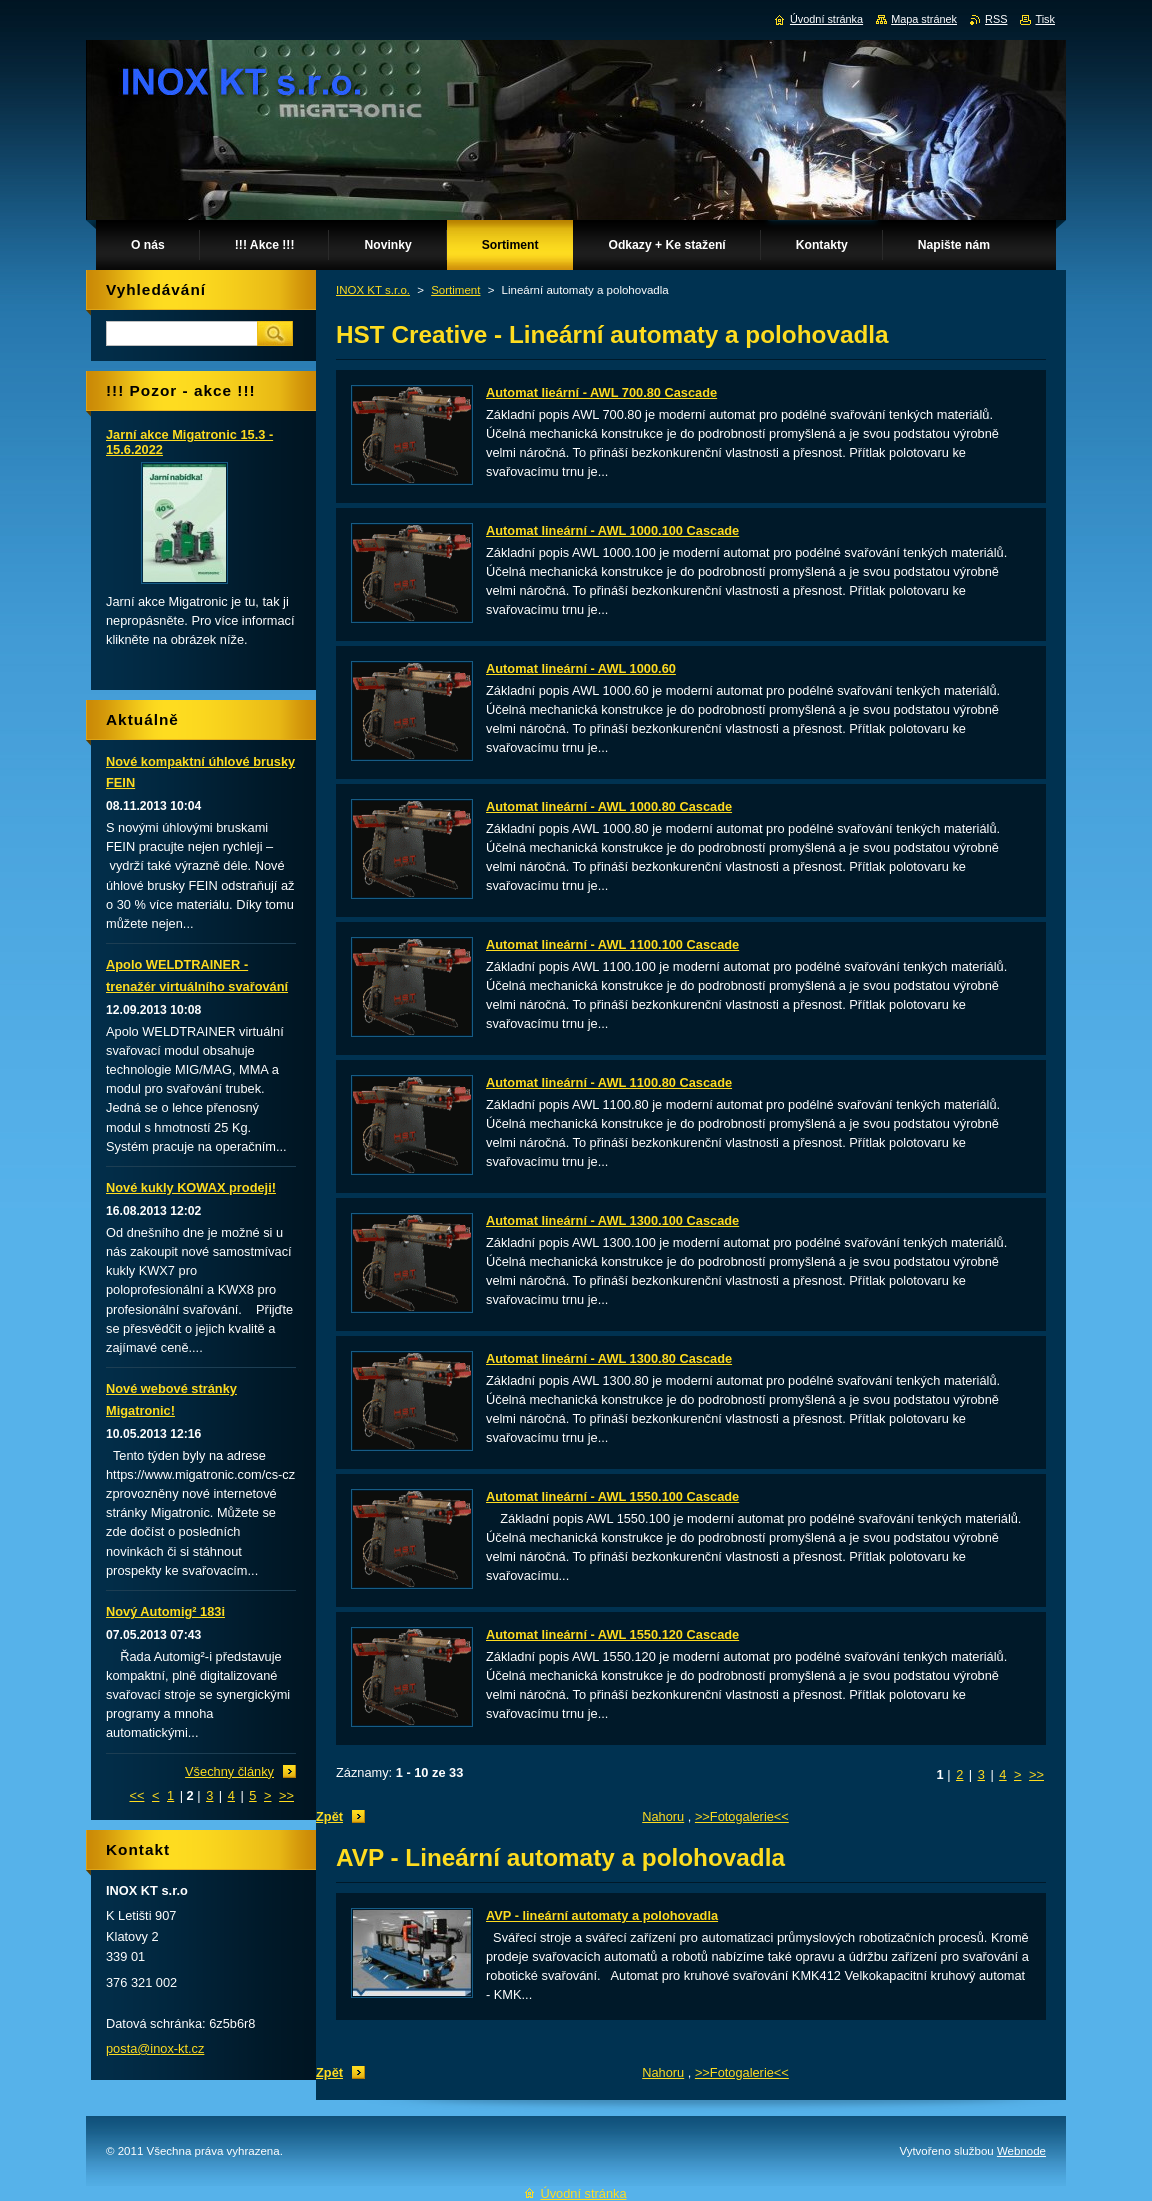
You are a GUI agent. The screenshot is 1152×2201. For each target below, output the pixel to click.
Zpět (329, 1816)
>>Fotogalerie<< (742, 1816)
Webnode (1021, 2151)
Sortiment (455, 290)
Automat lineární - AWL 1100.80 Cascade (609, 1082)
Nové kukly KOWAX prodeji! (191, 1187)
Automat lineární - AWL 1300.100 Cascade (612, 1220)
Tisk (1045, 19)
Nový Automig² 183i (165, 1611)
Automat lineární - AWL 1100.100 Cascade (612, 944)
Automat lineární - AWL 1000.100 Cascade (612, 530)
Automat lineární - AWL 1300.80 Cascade (609, 1358)
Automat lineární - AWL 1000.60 (581, 668)
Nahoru (663, 1816)
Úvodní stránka (826, 19)
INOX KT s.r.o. (373, 290)
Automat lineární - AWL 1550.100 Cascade (612, 1496)
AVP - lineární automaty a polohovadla (602, 1915)
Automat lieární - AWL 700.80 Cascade (601, 392)
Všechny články (229, 1771)
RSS (996, 19)
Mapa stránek (924, 19)
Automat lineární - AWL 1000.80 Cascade (609, 806)
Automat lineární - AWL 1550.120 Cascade (612, 1634)
